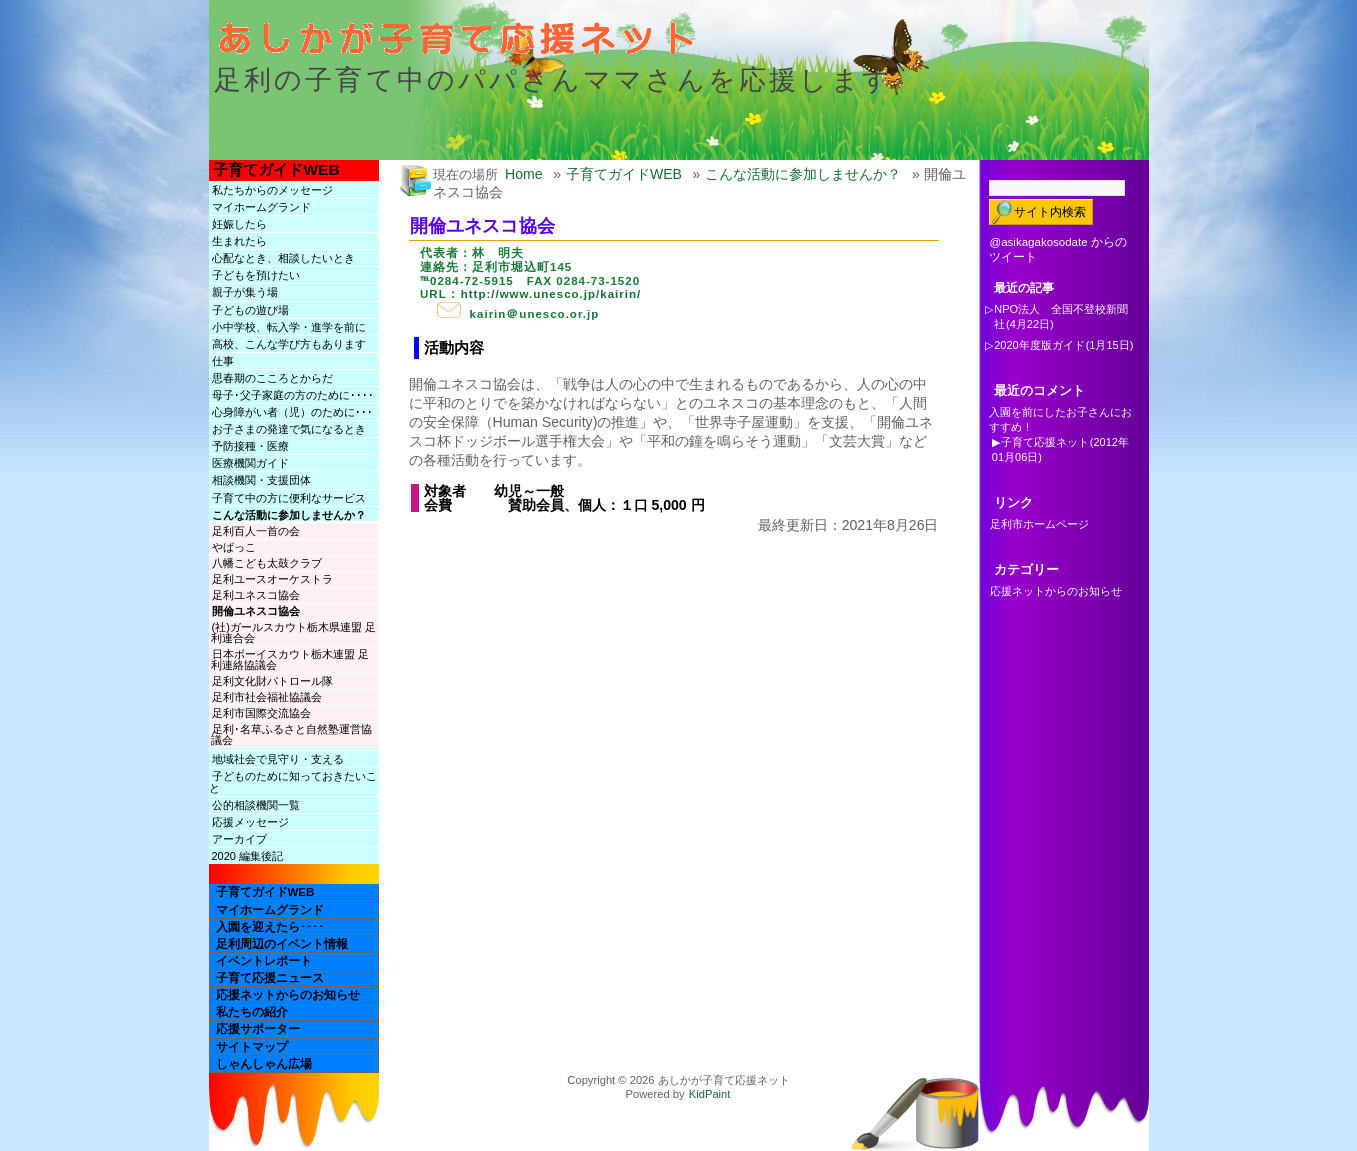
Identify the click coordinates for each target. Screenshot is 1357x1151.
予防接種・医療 (250, 446)
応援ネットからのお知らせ (288, 995)
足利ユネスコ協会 (256, 595)
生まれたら (239, 241)
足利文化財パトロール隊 (272, 681)
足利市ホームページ (1039, 524)
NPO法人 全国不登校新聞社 (1061, 316)
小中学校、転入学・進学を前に (289, 327)
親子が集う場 (245, 292)
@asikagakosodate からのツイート (1058, 249)
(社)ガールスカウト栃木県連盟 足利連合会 (293, 632)
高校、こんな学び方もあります (289, 344)
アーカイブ (239, 839)
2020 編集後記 (248, 856)
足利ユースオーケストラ (272, 579)
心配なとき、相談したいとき (283, 258)
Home (524, 174)
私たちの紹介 (252, 1012)
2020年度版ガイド (1039, 345)
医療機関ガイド (250, 463)
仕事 (223, 361)
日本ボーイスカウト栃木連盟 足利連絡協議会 (290, 659)
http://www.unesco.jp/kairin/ (551, 294)
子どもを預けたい (256, 275)
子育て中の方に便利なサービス (289, 498)
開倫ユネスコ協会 (256, 611)
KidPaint (710, 1094)
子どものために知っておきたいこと (293, 782)
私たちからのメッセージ (272, 190)
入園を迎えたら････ (270, 927)
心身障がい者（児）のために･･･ (292, 412)
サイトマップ (252, 1047)
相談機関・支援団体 (261, 480)
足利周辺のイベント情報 (282, 944)
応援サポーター (258, 1029)
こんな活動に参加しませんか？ (289, 515)
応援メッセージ (250, 822)
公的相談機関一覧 (256, 805)
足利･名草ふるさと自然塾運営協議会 (291, 734)
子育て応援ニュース (270, 978)
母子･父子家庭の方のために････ (293, 395)
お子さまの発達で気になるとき (289, 429)
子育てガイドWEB (276, 169)
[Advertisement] (653, 579)
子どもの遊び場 (250, 310)
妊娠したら (239, 224)
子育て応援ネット (1045, 442)
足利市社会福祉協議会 (267, 697)
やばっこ (234, 547)
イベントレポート (264, 961)
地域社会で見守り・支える (278, 759)
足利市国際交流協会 (261, 713)
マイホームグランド (261, 207)
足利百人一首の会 (256, 531)
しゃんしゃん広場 (264, 1064)
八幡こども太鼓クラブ (267, 563)
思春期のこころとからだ (272, 378)
